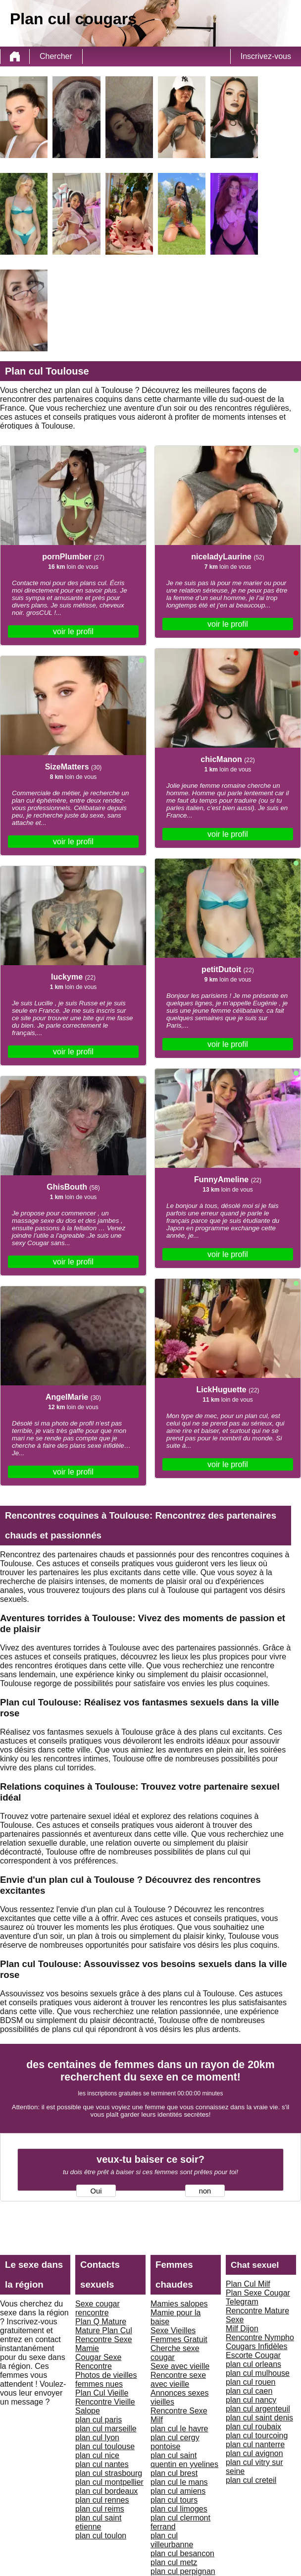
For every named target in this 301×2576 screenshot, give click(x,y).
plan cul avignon (254, 2453)
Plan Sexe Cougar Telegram (258, 2297)
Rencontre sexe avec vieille (178, 2379)
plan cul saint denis (259, 2417)
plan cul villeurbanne (171, 2540)
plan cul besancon (182, 2553)
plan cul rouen (251, 2382)
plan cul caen (249, 2391)
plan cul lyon (97, 2437)
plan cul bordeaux (106, 2491)
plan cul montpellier (109, 2482)
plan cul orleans (253, 2364)
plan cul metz (173, 2562)
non (205, 2191)
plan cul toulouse (105, 2446)
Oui (96, 2191)
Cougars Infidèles (257, 2346)
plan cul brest (174, 2473)
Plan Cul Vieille (101, 2393)
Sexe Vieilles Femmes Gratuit (178, 2335)
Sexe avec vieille (179, 2366)
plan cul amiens (177, 2491)
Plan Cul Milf (248, 2284)
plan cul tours (174, 2500)
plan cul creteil (251, 2480)
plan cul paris (98, 2419)
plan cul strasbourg (108, 2473)
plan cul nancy (251, 2400)
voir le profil (73, 631)
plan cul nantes (102, 2464)
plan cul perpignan (182, 2571)
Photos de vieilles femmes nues (106, 2379)
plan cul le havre (179, 2428)
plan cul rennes (102, 2500)
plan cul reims (99, 2509)
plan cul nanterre (255, 2444)
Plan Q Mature (100, 2321)
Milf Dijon (242, 2328)
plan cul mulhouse (258, 2373)
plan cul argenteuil (258, 2409)
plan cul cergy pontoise (175, 2442)
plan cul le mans (179, 2482)
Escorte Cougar (253, 2355)
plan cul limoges (178, 2509)
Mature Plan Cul (103, 2330)
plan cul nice (97, 2455)
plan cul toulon (100, 2535)
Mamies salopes (179, 2304)
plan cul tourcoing (257, 2435)
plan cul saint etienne (98, 2522)
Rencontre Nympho (260, 2337)
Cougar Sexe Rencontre (98, 2361)
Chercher (56, 56)
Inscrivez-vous (266, 56)
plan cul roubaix (253, 2426)
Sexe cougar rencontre (97, 2308)
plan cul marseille (106, 2428)
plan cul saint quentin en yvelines (184, 2459)
